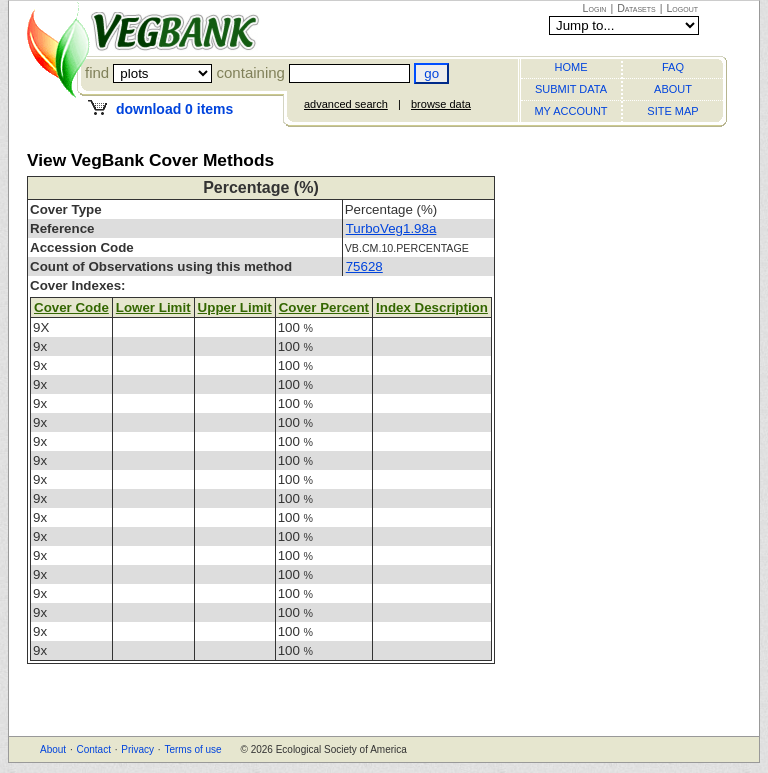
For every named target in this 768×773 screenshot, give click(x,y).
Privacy (137, 749)
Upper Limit (235, 307)
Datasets (636, 8)
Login (595, 8)
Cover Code (71, 307)
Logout (682, 8)
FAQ (673, 67)
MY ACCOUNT (570, 111)
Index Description (432, 307)
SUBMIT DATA (571, 89)
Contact (93, 749)
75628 (364, 266)
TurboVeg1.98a (391, 228)
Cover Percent (324, 307)
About (53, 749)
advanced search (346, 104)
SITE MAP (672, 111)
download (174, 109)
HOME (571, 67)
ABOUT (673, 89)
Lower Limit (153, 307)
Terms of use (192, 749)
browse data (441, 104)
